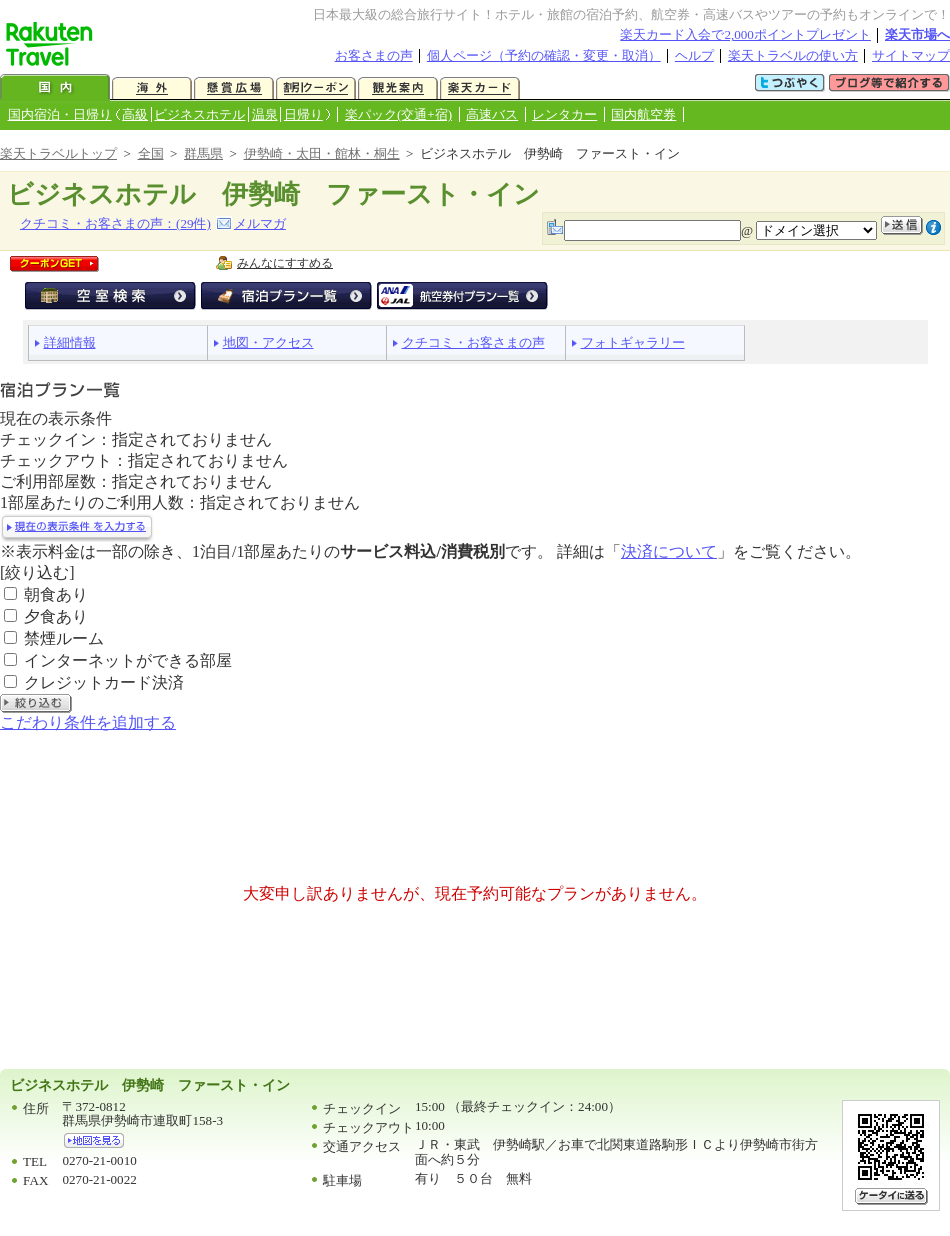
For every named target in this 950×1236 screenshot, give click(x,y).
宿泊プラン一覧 (286, 296)
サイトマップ (911, 55)
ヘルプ (694, 55)
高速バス (492, 114)
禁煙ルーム (64, 638)
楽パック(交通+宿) (398, 114)
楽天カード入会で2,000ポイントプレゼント (745, 34)
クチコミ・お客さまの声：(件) (115, 223)
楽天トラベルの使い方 (793, 55)
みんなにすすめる (285, 263)
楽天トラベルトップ (58, 153)
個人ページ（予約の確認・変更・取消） (544, 55)
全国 (151, 153)
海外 (152, 88)
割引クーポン (316, 88)
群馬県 (203, 153)
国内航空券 (643, 114)
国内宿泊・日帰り (60, 114)
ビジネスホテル (199, 114)
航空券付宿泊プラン (462, 296)
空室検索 (110, 296)
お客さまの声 (374, 55)
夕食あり (56, 616)
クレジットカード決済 (104, 682)
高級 (135, 114)
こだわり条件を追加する (88, 722)
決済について (669, 551)
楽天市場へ (917, 34)
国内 (55, 88)
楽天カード (480, 88)
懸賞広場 (234, 88)
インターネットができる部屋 (128, 660)
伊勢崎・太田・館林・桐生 (322, 153)
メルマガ (260, 223)
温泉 (265, 114)
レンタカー (564, 114)
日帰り (303, 114)
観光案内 (398, 88)
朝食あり (56, 594)
